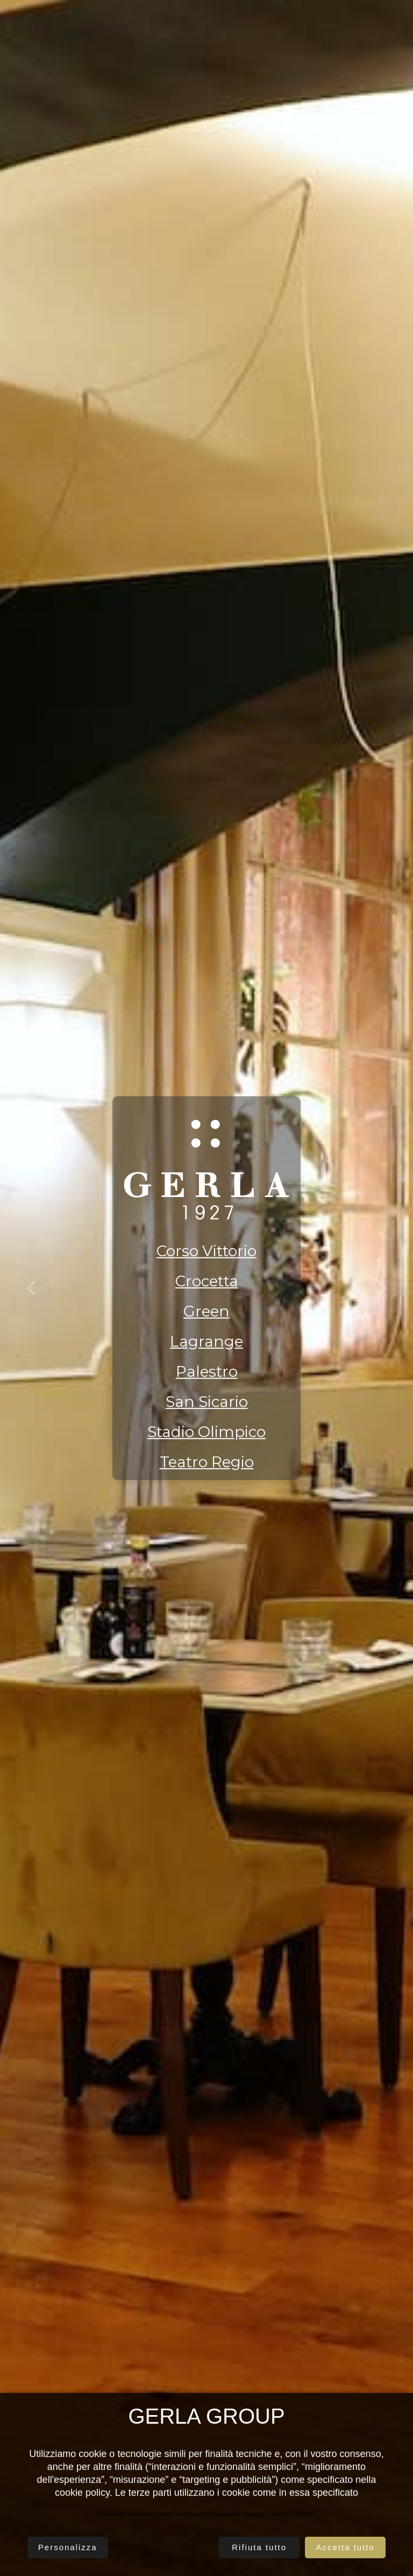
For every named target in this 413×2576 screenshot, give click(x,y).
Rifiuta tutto (259, 2547)
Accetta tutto (345, 2547)
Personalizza (67, 2547)
